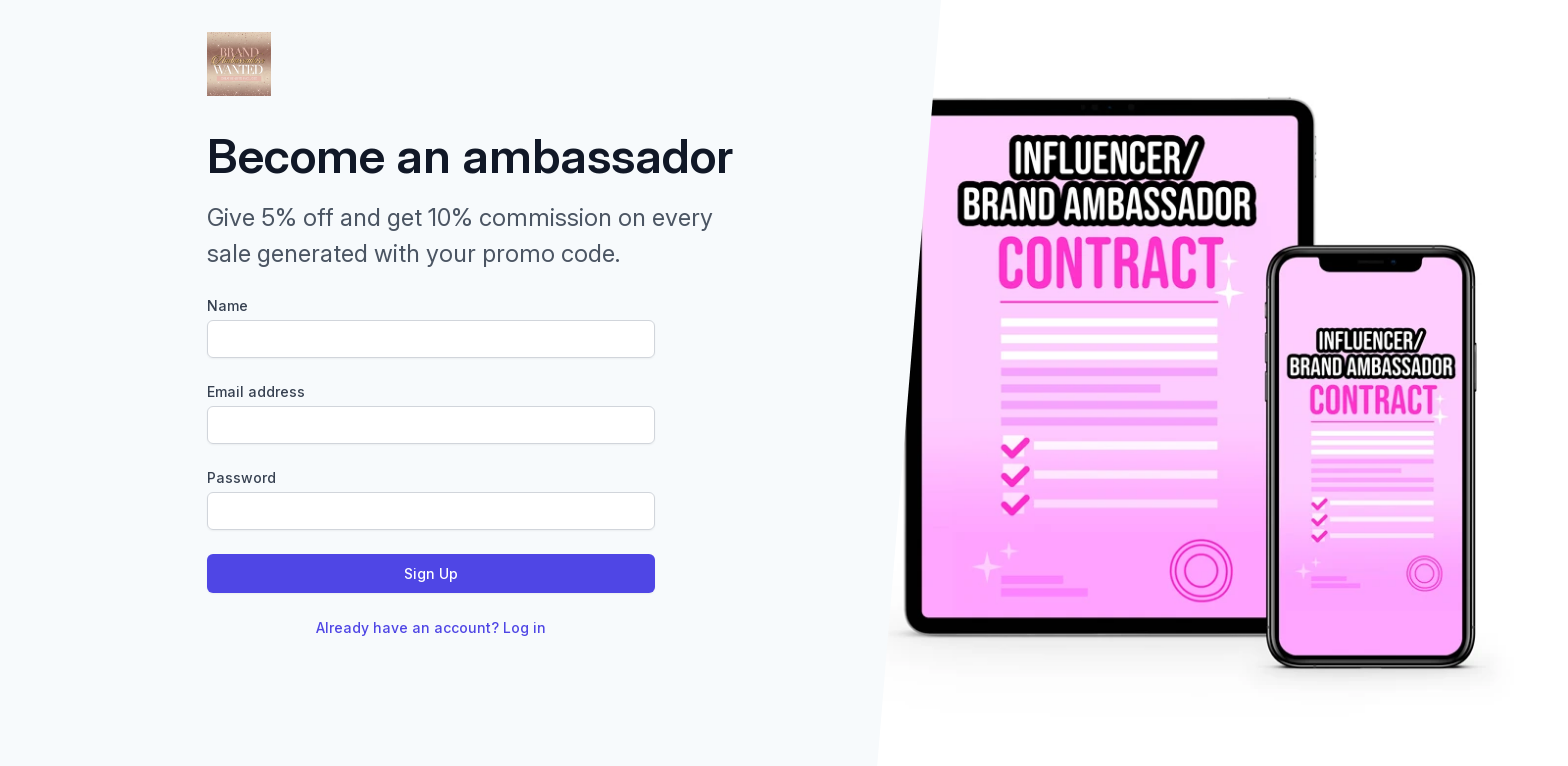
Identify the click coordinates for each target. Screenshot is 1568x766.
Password (241, 477)
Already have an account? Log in (431, 627)
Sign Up (431, 573)
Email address (256, 391)
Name (227, 305)
